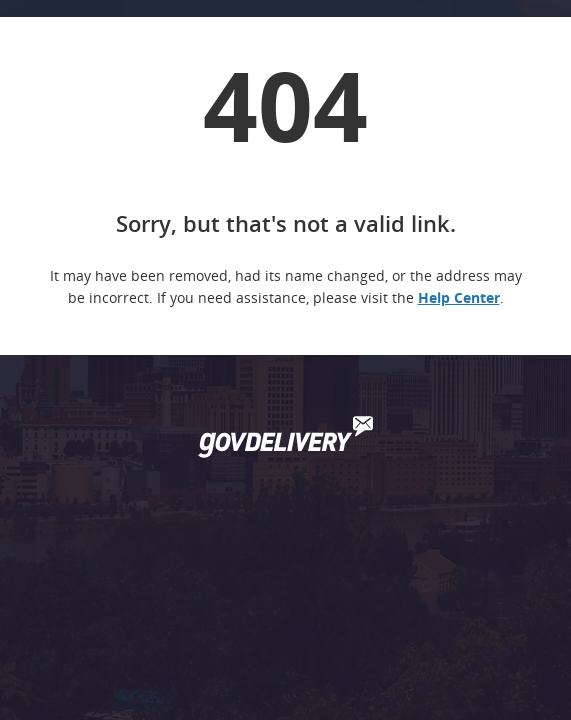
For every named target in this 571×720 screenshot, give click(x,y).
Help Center (459, 297)
